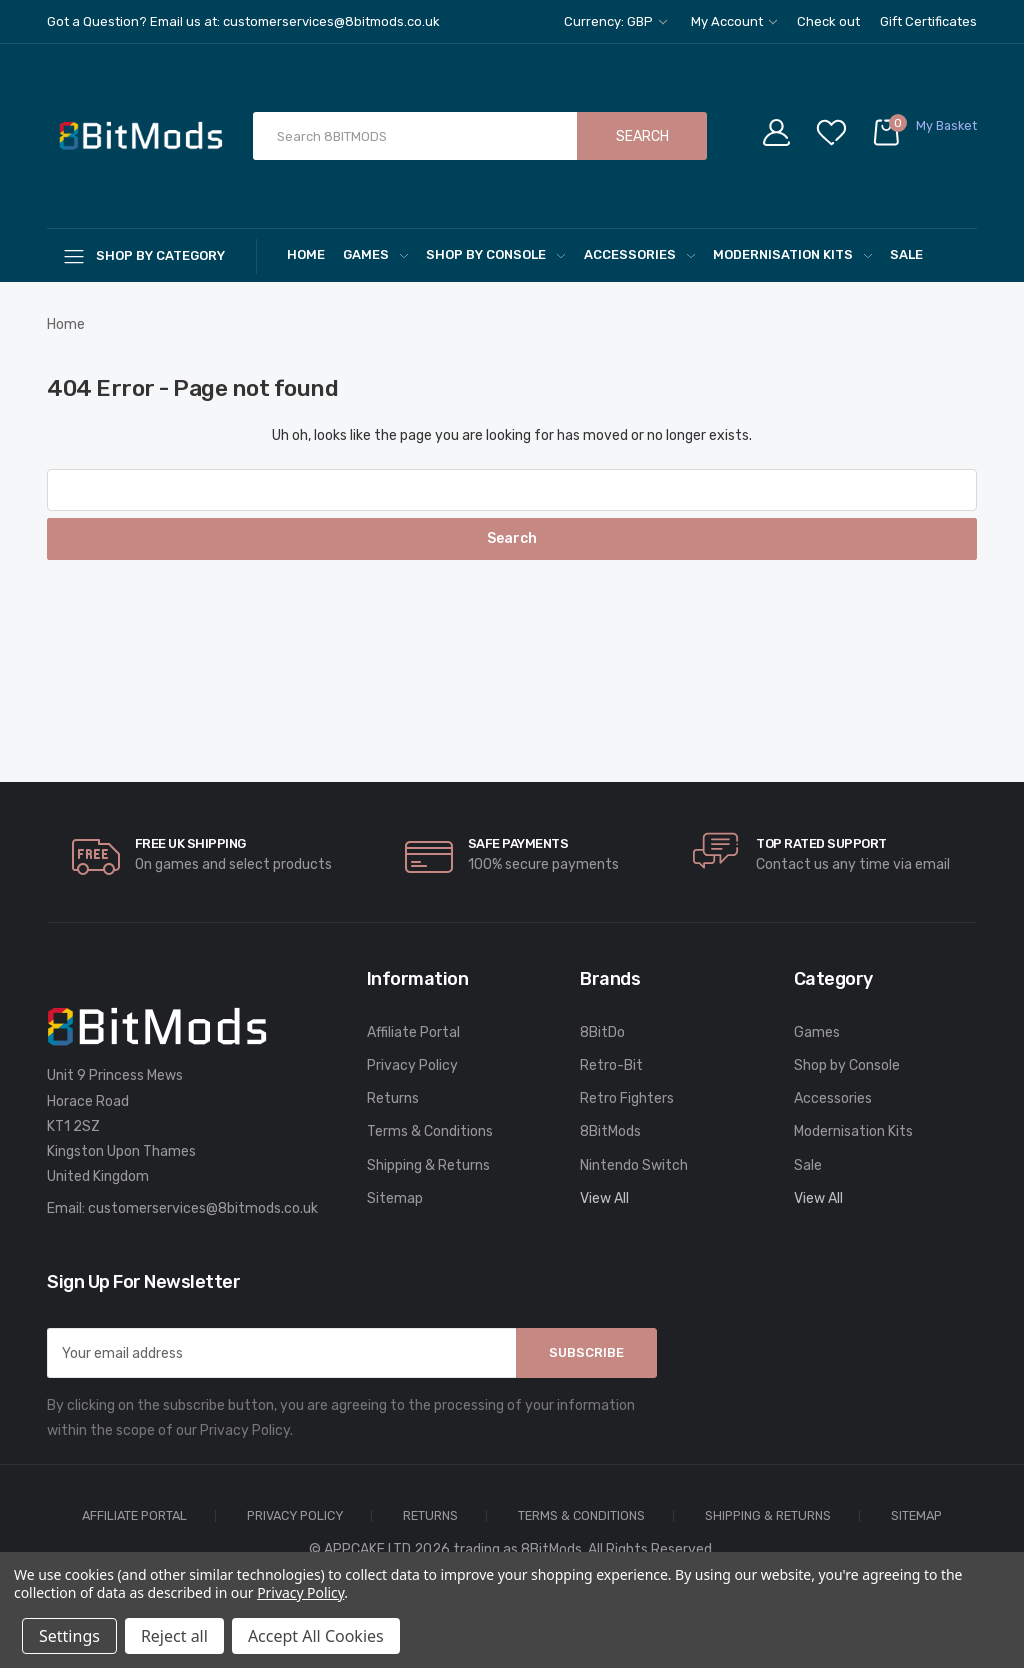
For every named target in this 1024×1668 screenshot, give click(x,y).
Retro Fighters (627, 1098)
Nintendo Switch (634, 1165)
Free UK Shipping (190, 843)
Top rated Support (821, 843)
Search (642, 136)
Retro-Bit (611, 1065)
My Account (734, 21)
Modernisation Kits (792, 254)
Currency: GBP (615, 21)
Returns (393, 1098)
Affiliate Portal (413, 1032)
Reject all (174, 1636)
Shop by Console (495, 254)
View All (604, 1198)
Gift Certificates (928, 21)
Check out (828, 21)
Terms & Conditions (430, 1131)
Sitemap (395, 1198)
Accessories (639, 254)
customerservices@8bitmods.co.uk (203, 1208)
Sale (906, 254)
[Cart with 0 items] (924, 136)
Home (306, 254)
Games (375, 254)
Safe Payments (518, 843)
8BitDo (602, 1032)
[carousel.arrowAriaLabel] (96, 857)
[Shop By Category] (152, 255)
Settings (69, 1636)
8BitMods (610, 1131)
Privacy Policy (412, 1065)
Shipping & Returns (428, 1165)
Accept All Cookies (316, 1636)
